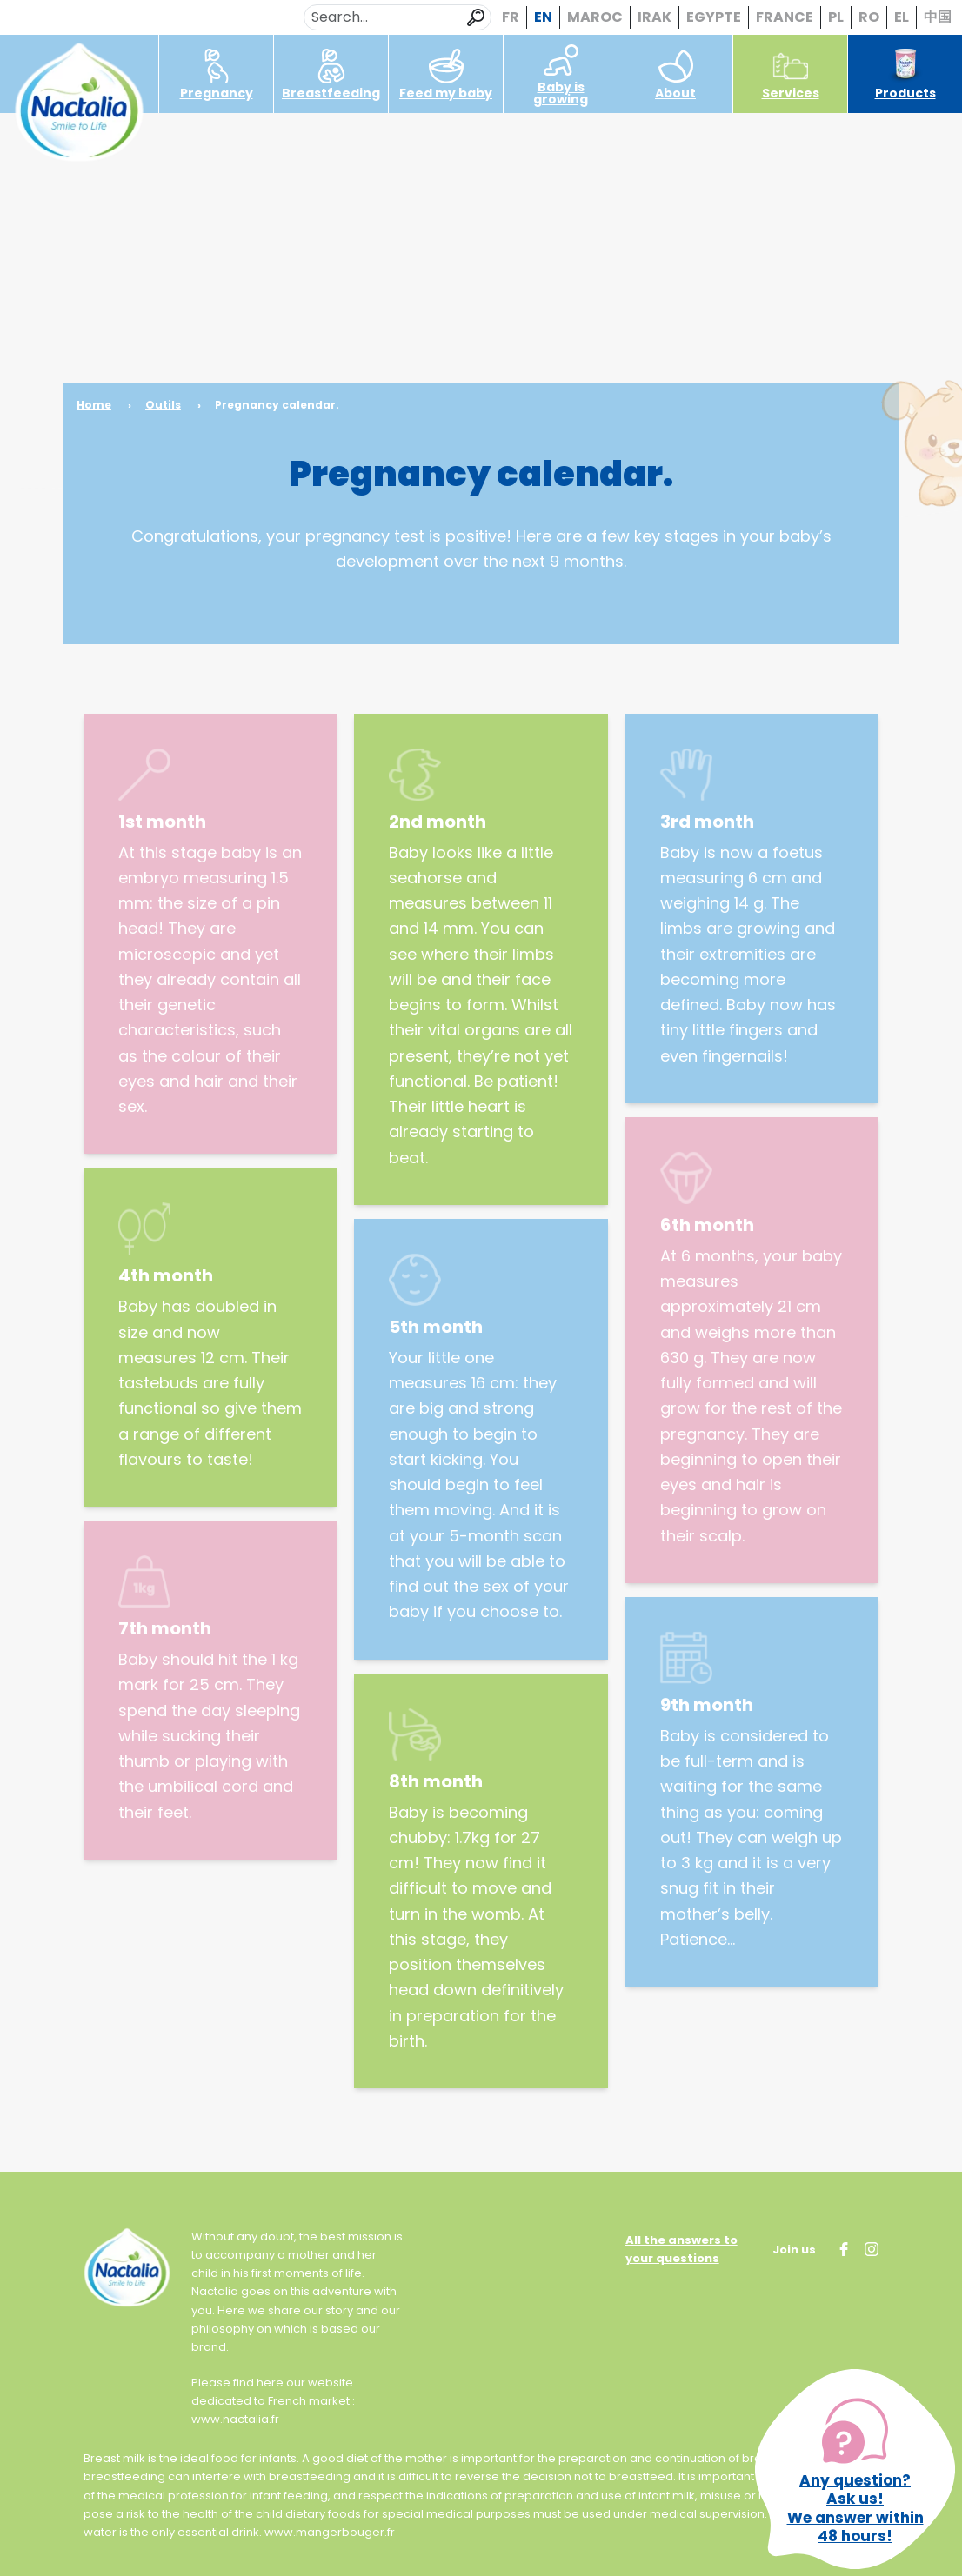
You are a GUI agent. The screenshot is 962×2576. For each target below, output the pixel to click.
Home (94, 404)
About (675, 75)
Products (905, 75)
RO (868, 17)
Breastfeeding (331, 75)
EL (901, 17)
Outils (163, 404)
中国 (938, 17)
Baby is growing (560, 75)
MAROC (595, 17)
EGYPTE (713, 17)
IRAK (654, 17)
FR (510, 17)
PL (836, 17)
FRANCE (784, 17)
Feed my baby (445, 75)
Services (790, 75)
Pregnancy (216, 75)
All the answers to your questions (681, 2249)
